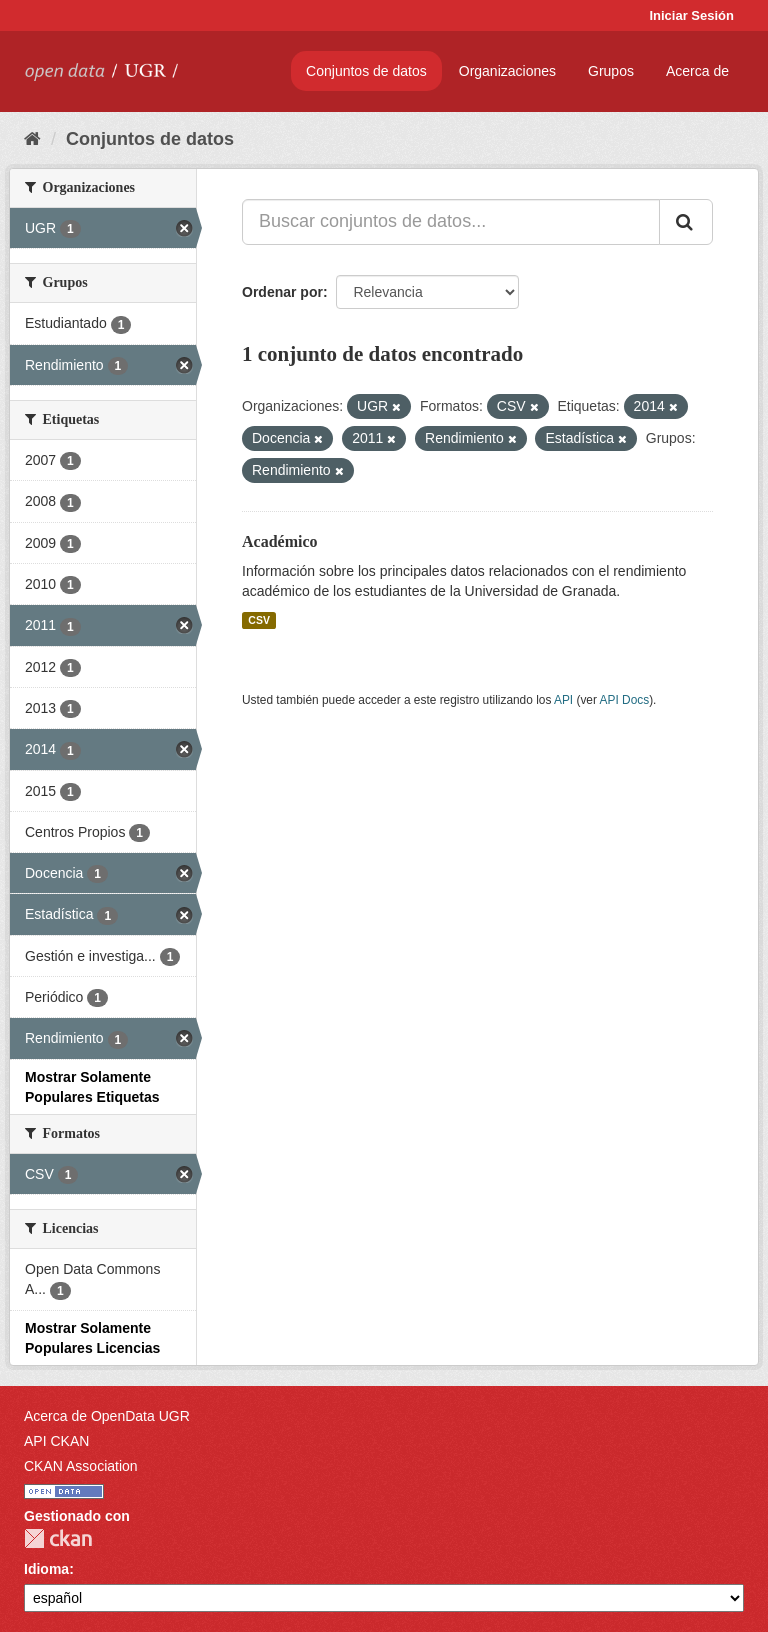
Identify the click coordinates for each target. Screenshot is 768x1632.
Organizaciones (507, 71)
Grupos (611, 71)
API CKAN (56, 1441)
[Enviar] (686, 222)
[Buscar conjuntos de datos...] (451, 222)
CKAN (58, 1538)
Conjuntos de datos (366, 71)
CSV (259, 620)
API (563, 700)
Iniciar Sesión (691, 15)
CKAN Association (81, 1466)
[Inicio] (32, 139)
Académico (280, 541)
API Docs (625, 700)
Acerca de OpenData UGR (107, 1416)
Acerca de (697, 71)
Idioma (46, 1569)
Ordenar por (282, 292)
